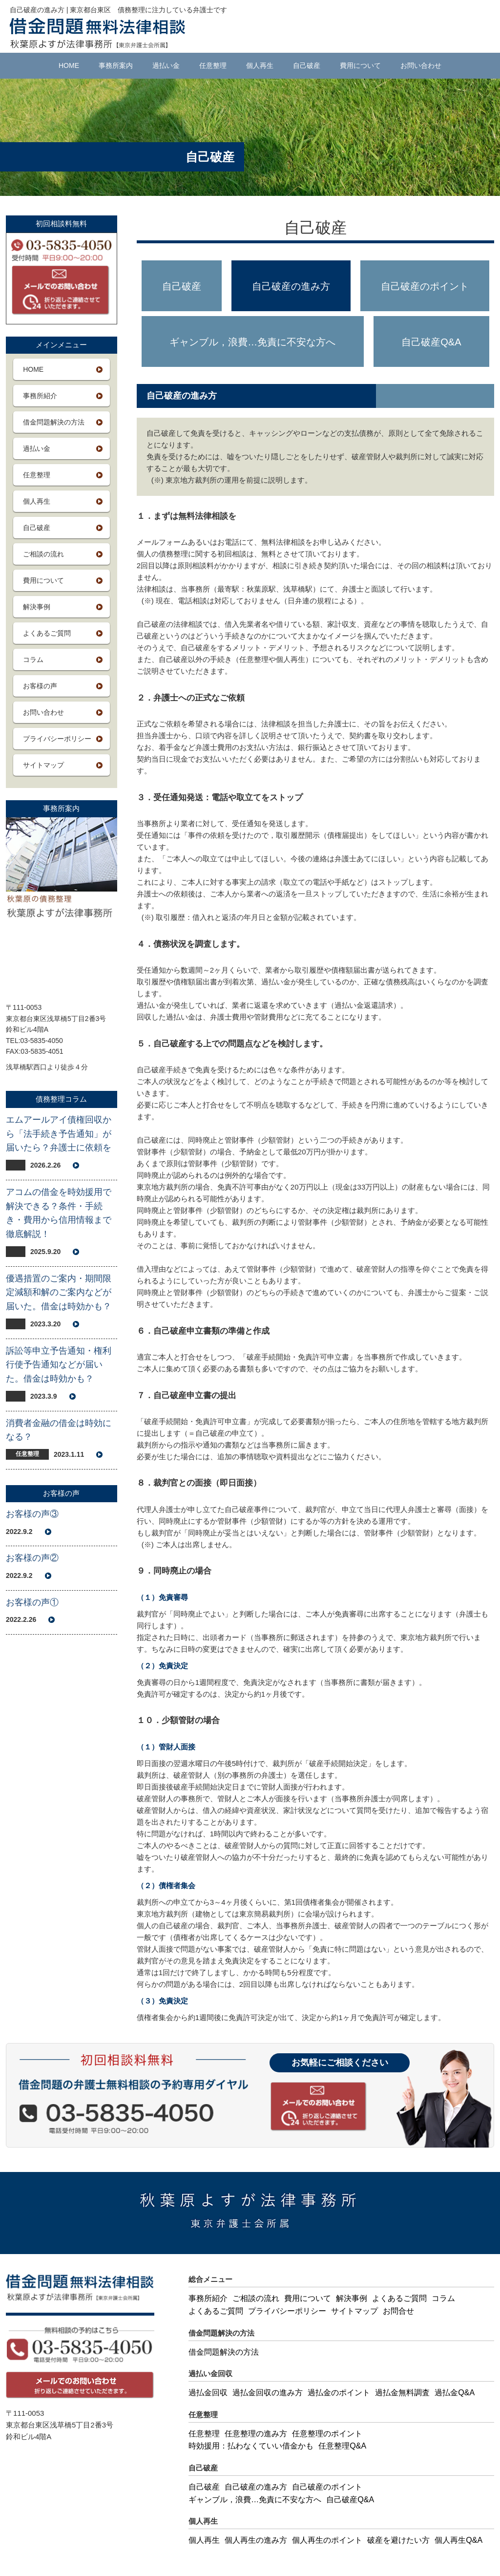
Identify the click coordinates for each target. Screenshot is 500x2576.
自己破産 (306, 65)
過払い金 (166, 65)
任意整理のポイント (327, 2433)
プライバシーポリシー (57, 739)
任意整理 (213, 65)
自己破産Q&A (431, 342)
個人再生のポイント (327, 2540)
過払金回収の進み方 (267, 2392)
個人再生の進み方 (256, 2540)
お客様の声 (40, 686)
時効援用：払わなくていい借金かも (250, 2446)
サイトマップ (43, 765)
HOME (69, 65)
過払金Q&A (455, 2392)
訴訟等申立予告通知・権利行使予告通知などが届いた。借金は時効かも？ (58, 1365)
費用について (360, 65)
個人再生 (259, 65)
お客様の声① (32, 1602)
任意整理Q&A (342, 2446)
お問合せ (398, 2311)
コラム (33, 659)
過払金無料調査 (402, 2392)
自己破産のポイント (425, 286)
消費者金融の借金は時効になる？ (58, 1430)
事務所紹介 (40, 396)
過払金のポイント (339, 2392)
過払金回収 (208, 2392)
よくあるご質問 (47, 633)
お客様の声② (32, 1558)
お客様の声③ (32, 1514)
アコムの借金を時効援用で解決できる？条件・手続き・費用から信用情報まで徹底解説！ (58, 1213)
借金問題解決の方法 (53, 422)
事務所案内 (116, 65)
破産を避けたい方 (398, 2540)
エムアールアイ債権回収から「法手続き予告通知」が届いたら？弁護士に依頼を (58, 1134)
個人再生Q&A (458, 2540)
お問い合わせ (420, 65)
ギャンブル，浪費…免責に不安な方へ (252, 342)
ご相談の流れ (43, 554)
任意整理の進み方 (256, 2433)
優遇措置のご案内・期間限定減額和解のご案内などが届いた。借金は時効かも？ (58, 1293)
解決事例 (36, 607)
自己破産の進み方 (291, 286)
